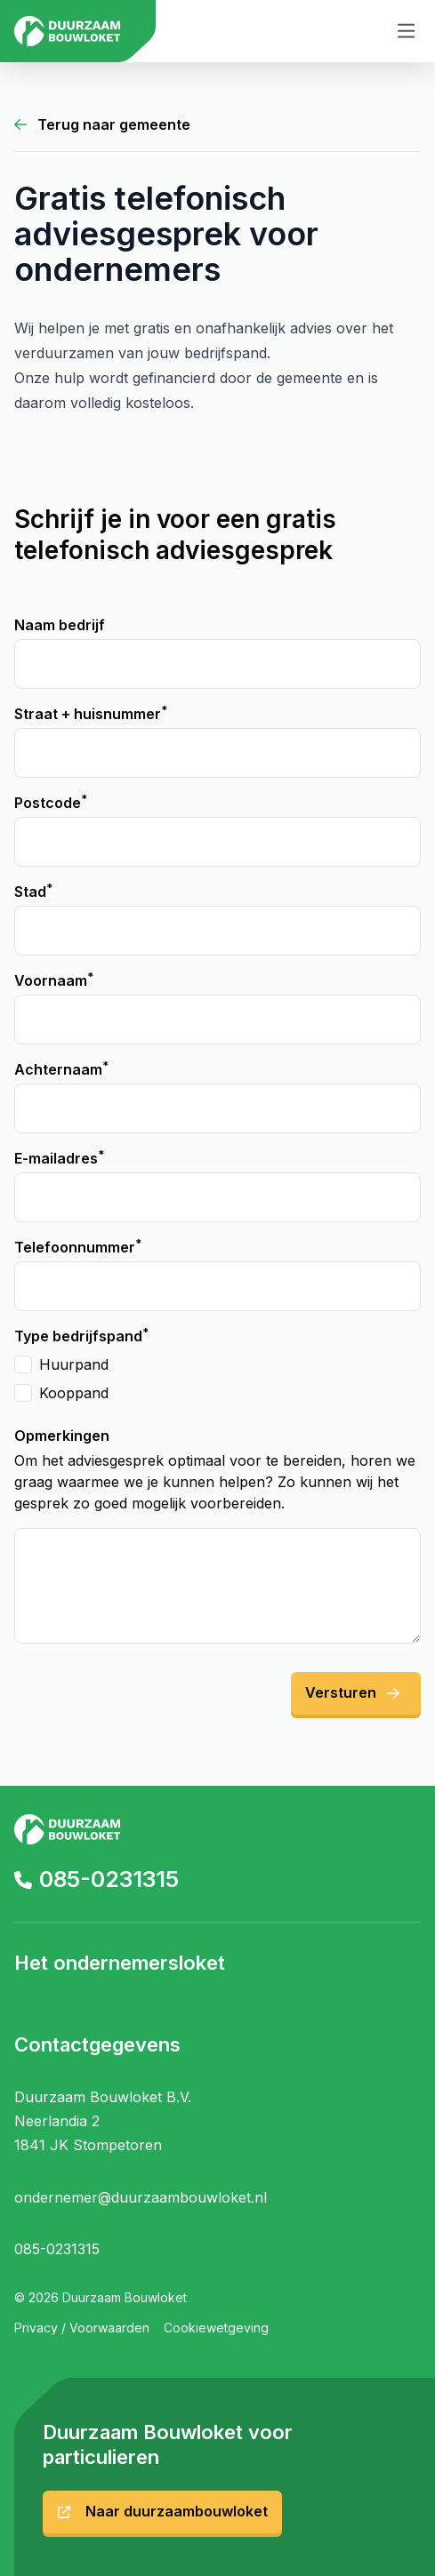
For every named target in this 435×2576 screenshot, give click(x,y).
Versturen (352, 1692)
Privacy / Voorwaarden (81, 2327)
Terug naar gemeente (102, 124)
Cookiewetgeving (216, 2327)
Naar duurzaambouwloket (162, 2511)
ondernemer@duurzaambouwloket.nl (140, 2197)
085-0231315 (96, 1879)
